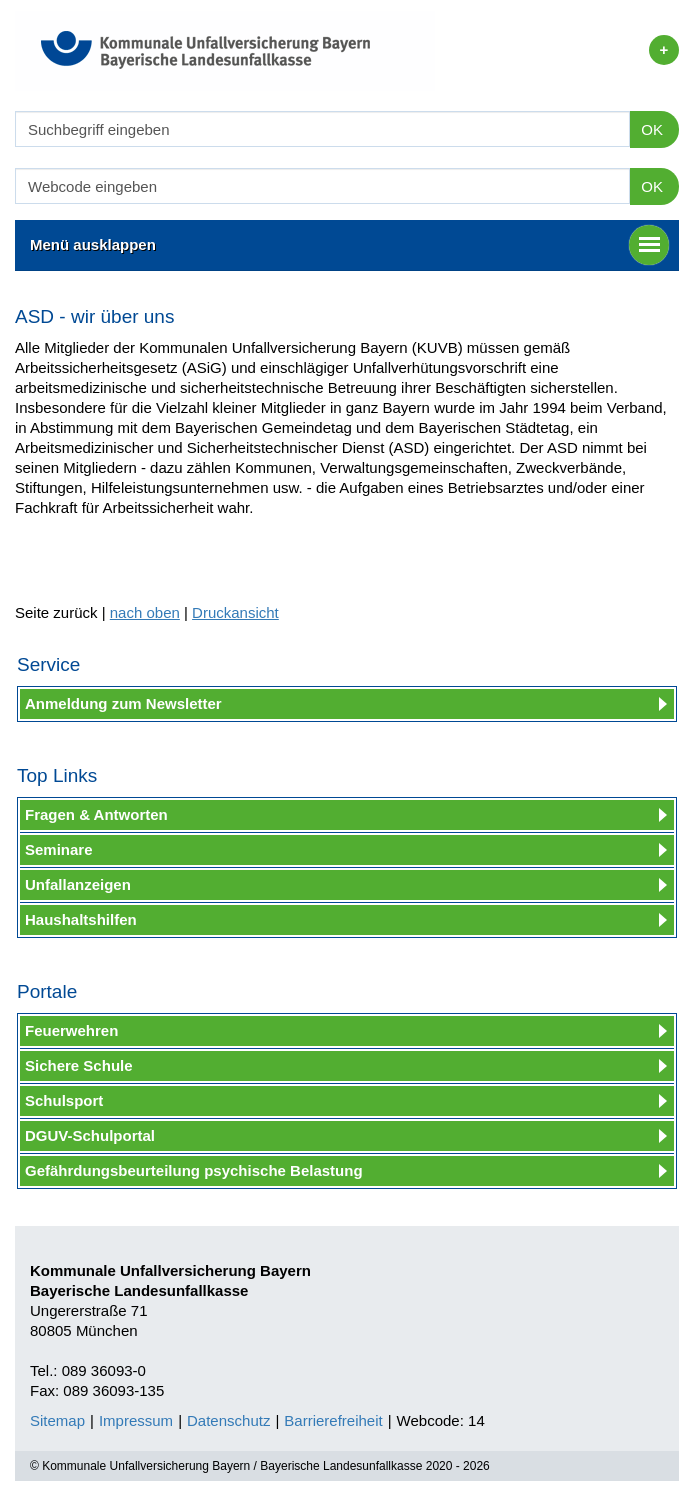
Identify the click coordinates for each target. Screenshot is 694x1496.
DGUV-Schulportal (90, 1135)
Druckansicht (235, 612)
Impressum (136, 1420)
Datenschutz (228, 1420)
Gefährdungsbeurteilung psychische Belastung (194, 1170)
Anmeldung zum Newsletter (123, 703)
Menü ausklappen (349, 245)
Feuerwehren (71, 1030)
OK (652, 129)
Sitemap (57, 1420)
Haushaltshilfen (81, 919)
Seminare (59, 849)
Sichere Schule (79, 1065)
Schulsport (64, 1100)
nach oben (145, 612)
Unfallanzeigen (78, 884)
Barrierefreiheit (333, 1420)
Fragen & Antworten (96, 814)
